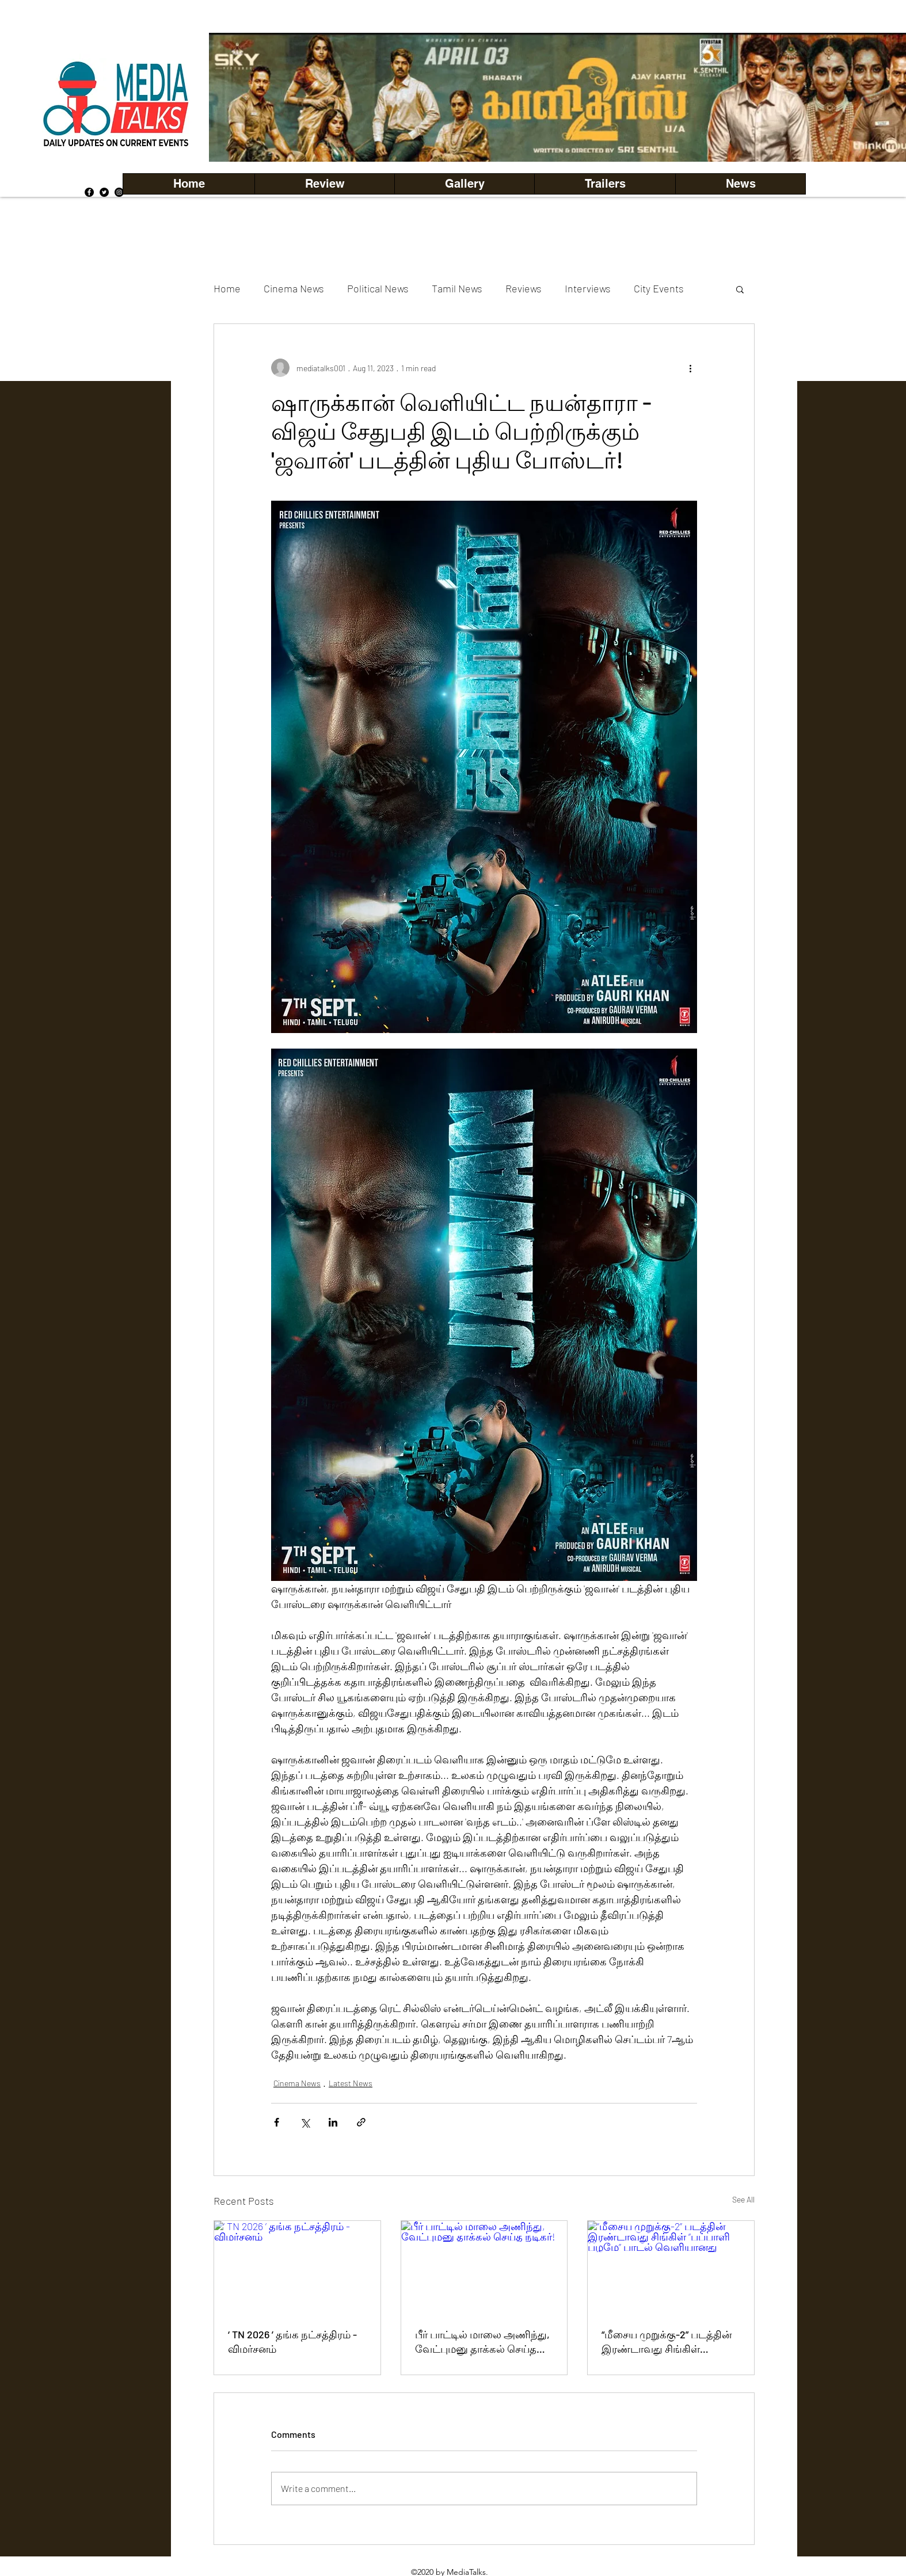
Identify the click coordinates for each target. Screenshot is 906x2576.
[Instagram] (119, 192)
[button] (464, 184)
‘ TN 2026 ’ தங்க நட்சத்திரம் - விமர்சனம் (292, 2341)
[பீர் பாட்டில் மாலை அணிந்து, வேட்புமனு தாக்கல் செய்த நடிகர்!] (484, 2267)
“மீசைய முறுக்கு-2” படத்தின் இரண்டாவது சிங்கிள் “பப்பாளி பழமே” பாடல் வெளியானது (667, 2342)
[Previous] (237, 97)
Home (227, 288)
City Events (659, 288)
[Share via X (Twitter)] (304, 2122)
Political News (378, 288)
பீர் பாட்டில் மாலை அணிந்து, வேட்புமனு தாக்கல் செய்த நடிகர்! (482, 2342)
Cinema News (294, 288)
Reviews (523, 288)
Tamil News (457, 288)
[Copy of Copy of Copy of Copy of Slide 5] (586, 136)
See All (743, 2199)
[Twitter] (104, 192)
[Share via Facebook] (276, 2122)
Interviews (588, 288)
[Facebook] (89, 192)
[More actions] (690, 368)
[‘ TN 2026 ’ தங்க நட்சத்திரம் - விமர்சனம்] (297, 2267)
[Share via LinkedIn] (333, 2122)
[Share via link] (361, 2122)
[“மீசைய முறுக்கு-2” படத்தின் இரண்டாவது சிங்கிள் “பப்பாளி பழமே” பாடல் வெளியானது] (671, 2267)
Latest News (350, 2083)
